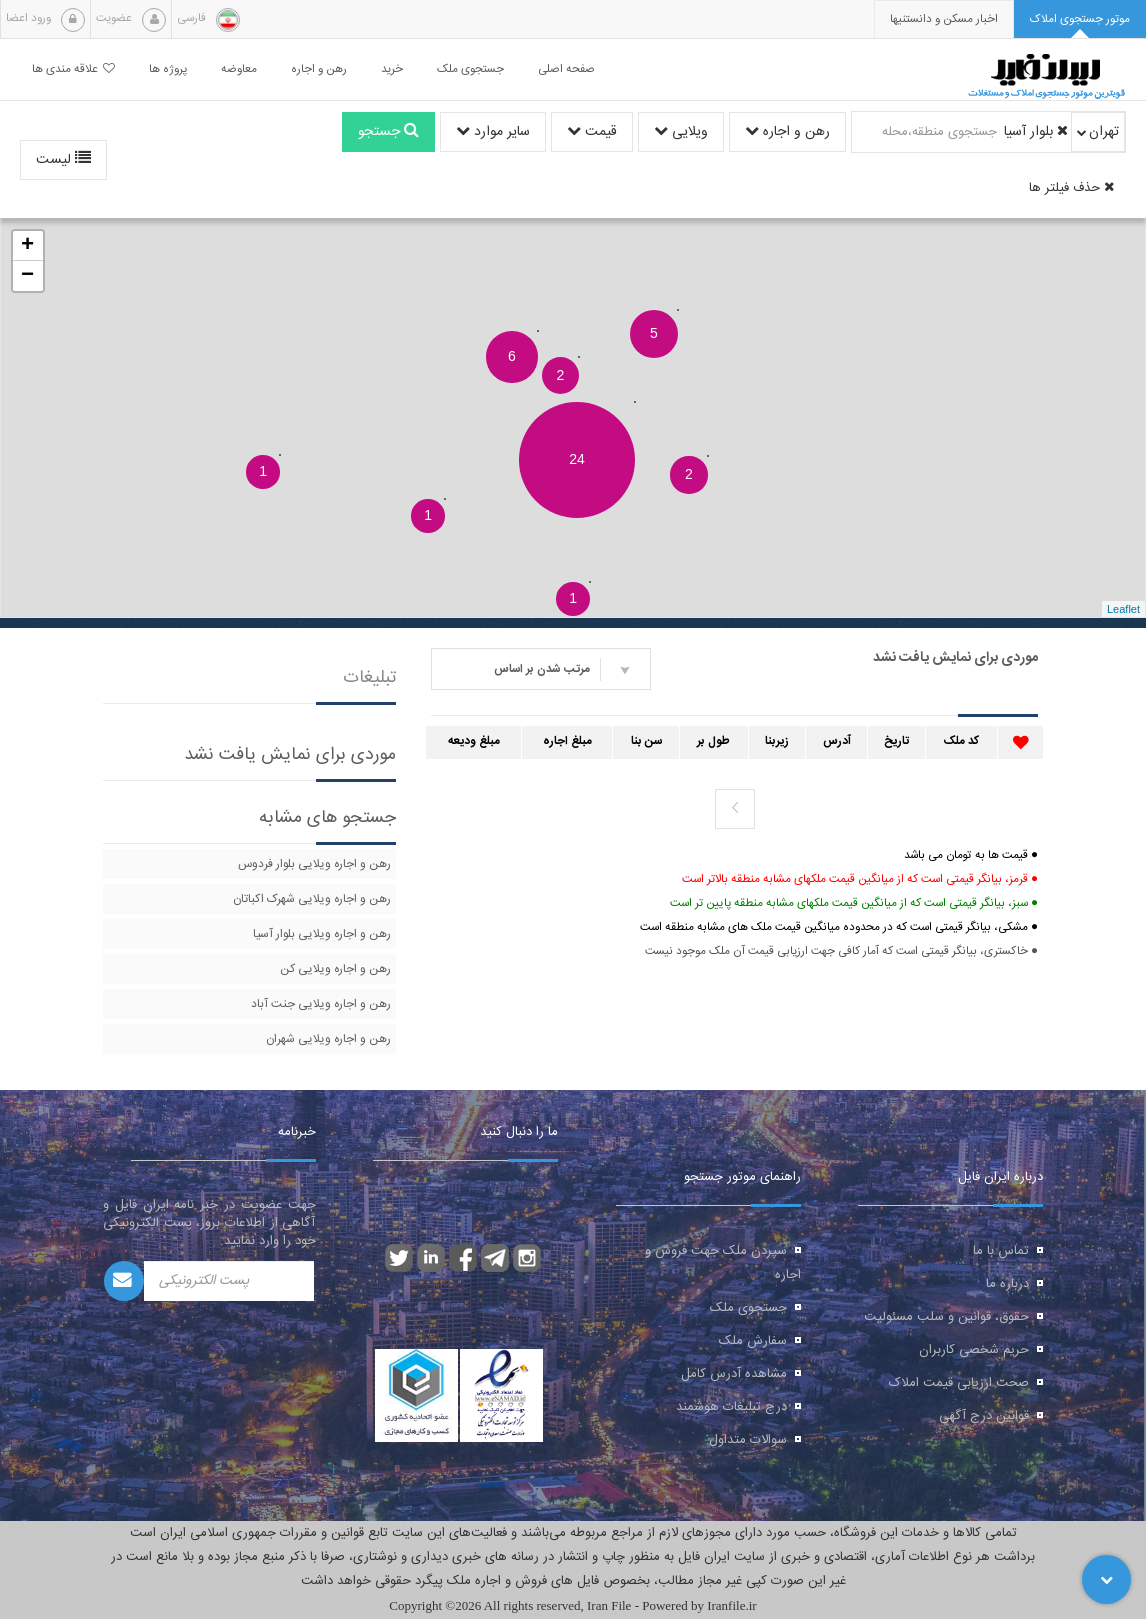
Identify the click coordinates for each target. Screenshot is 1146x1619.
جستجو (388, 132)
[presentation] (944, 19)
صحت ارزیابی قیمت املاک (959, 1383)
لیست (63, 160)
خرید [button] (392, 69)
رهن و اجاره (787, 132)
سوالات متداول (748, 1440)
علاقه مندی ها (73, 69)
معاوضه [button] (239, 69)
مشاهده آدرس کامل (734, 1374)
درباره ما (1007, 1284)
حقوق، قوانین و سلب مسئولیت (946, 1317)
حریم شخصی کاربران (974, 1350)
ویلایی (681, 132)
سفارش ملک (753, 1341)
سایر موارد (493, 132)
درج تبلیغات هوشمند (731, 1407)
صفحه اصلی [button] (566, 69)
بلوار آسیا (1036, 132)
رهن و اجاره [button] (319, 69)
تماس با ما (1001, 1251)
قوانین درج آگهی (984, 1416)
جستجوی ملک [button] (470, 69)
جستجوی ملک (748, 1308)
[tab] (1080, 19)
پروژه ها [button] (168, 69)
